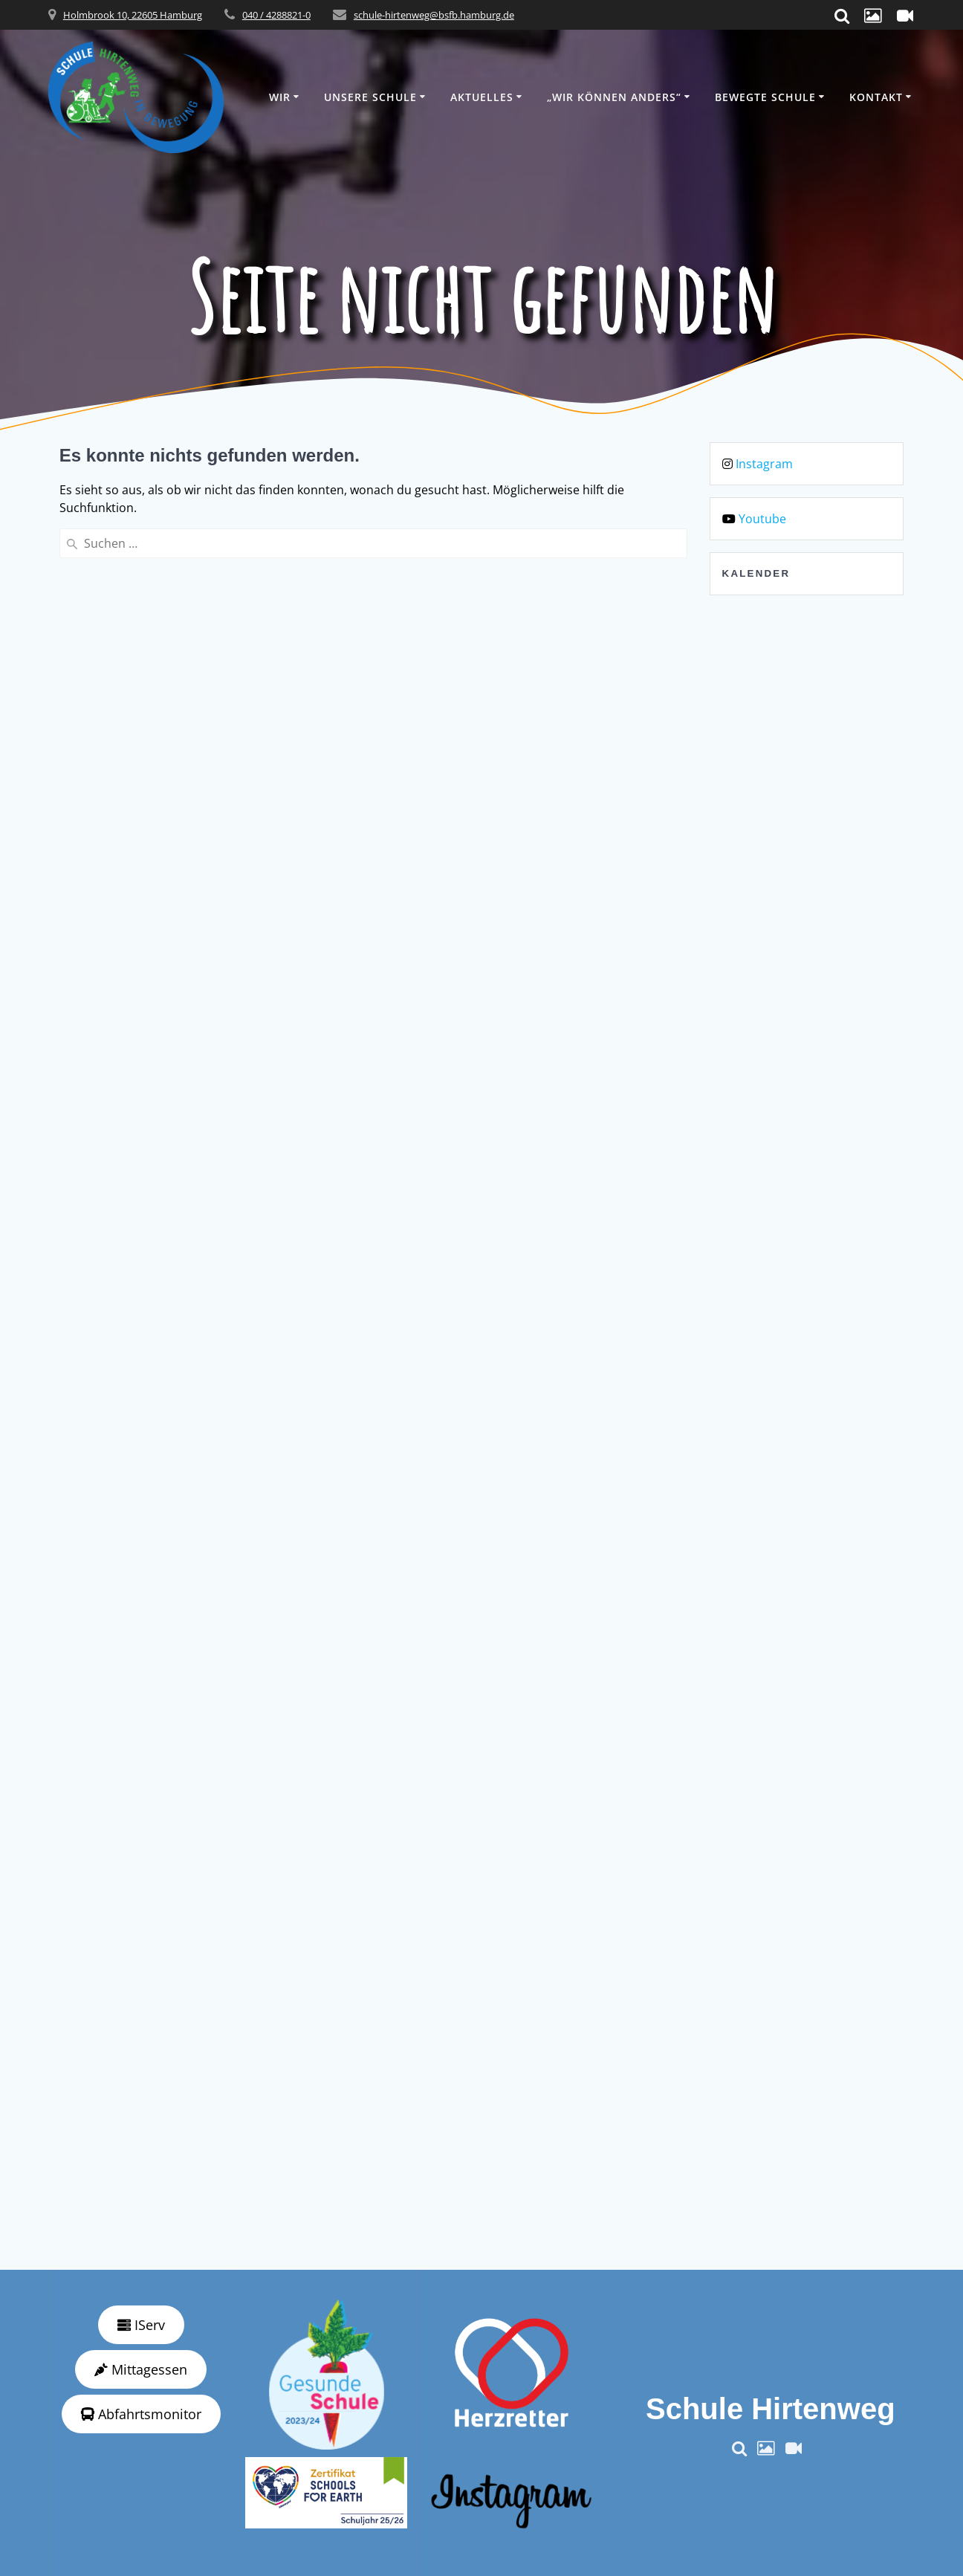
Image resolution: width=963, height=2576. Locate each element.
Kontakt (876, 97)
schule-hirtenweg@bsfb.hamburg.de (434, 15)
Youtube (762, 519)
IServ (141, 2325)
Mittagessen (140, 2369)
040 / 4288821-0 (276, 15)
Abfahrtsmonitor (141, 2414)
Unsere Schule (370, 97)
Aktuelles (481, 97)
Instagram (764, 464)
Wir (280, 97)
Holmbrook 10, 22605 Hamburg (132, 15)
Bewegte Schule (765, 97)
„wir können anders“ (614, 97)
